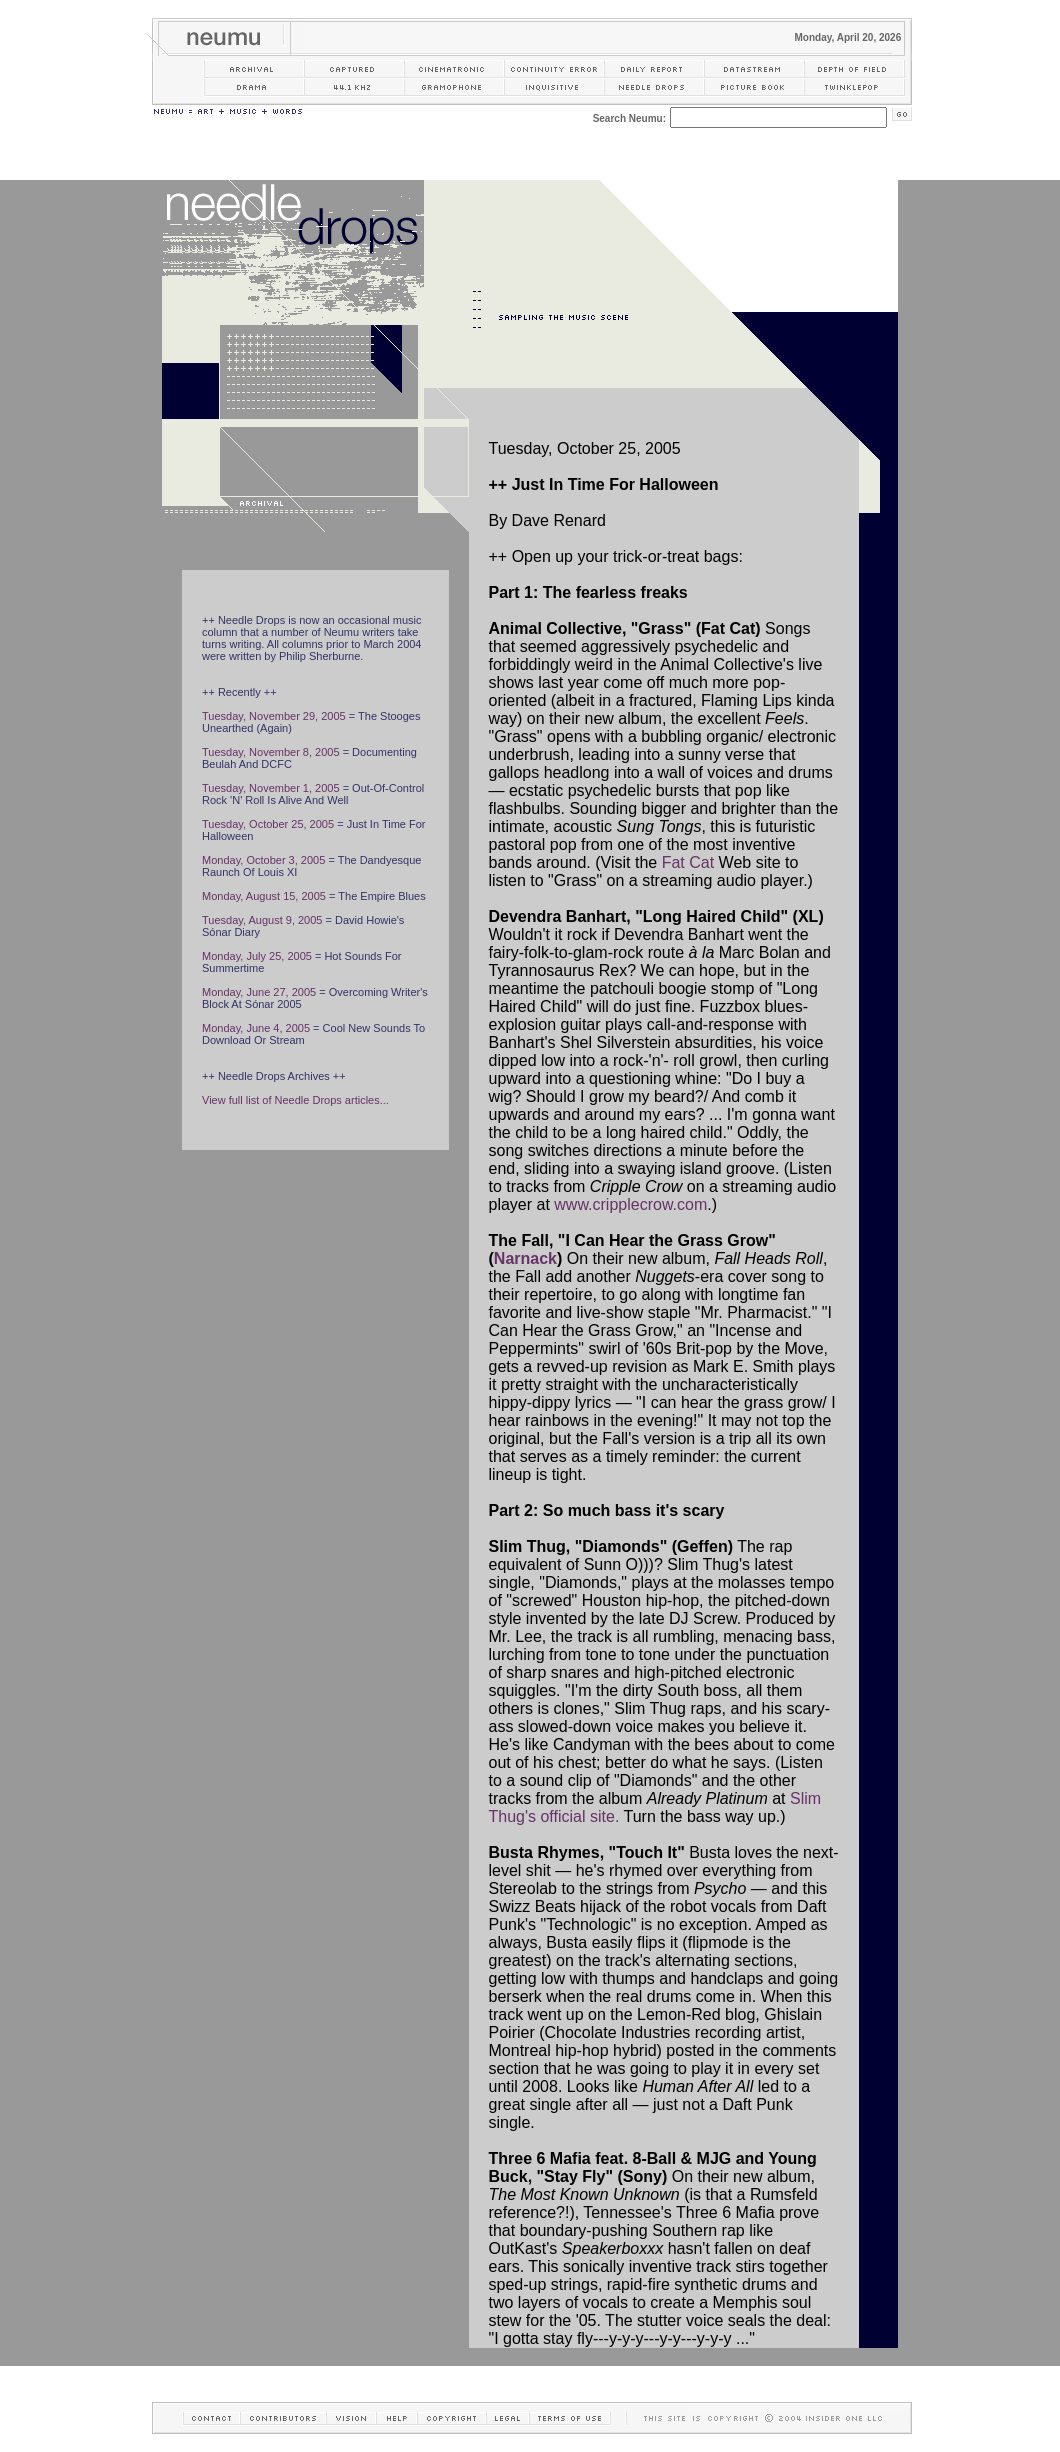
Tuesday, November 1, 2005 (271, 788)
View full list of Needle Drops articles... (295, 1100)
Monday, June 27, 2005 (259, 992)
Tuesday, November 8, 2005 (271, 752)
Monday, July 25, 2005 (257, 956)
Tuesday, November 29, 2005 (274, 716)
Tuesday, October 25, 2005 (268, 824)
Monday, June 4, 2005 (256, 1028)
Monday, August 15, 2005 (264, 896)
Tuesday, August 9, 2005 (262, 920)
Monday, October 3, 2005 (263, 860)
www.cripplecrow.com (630, 1204)
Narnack (525, 1258)
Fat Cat (688, 862)
